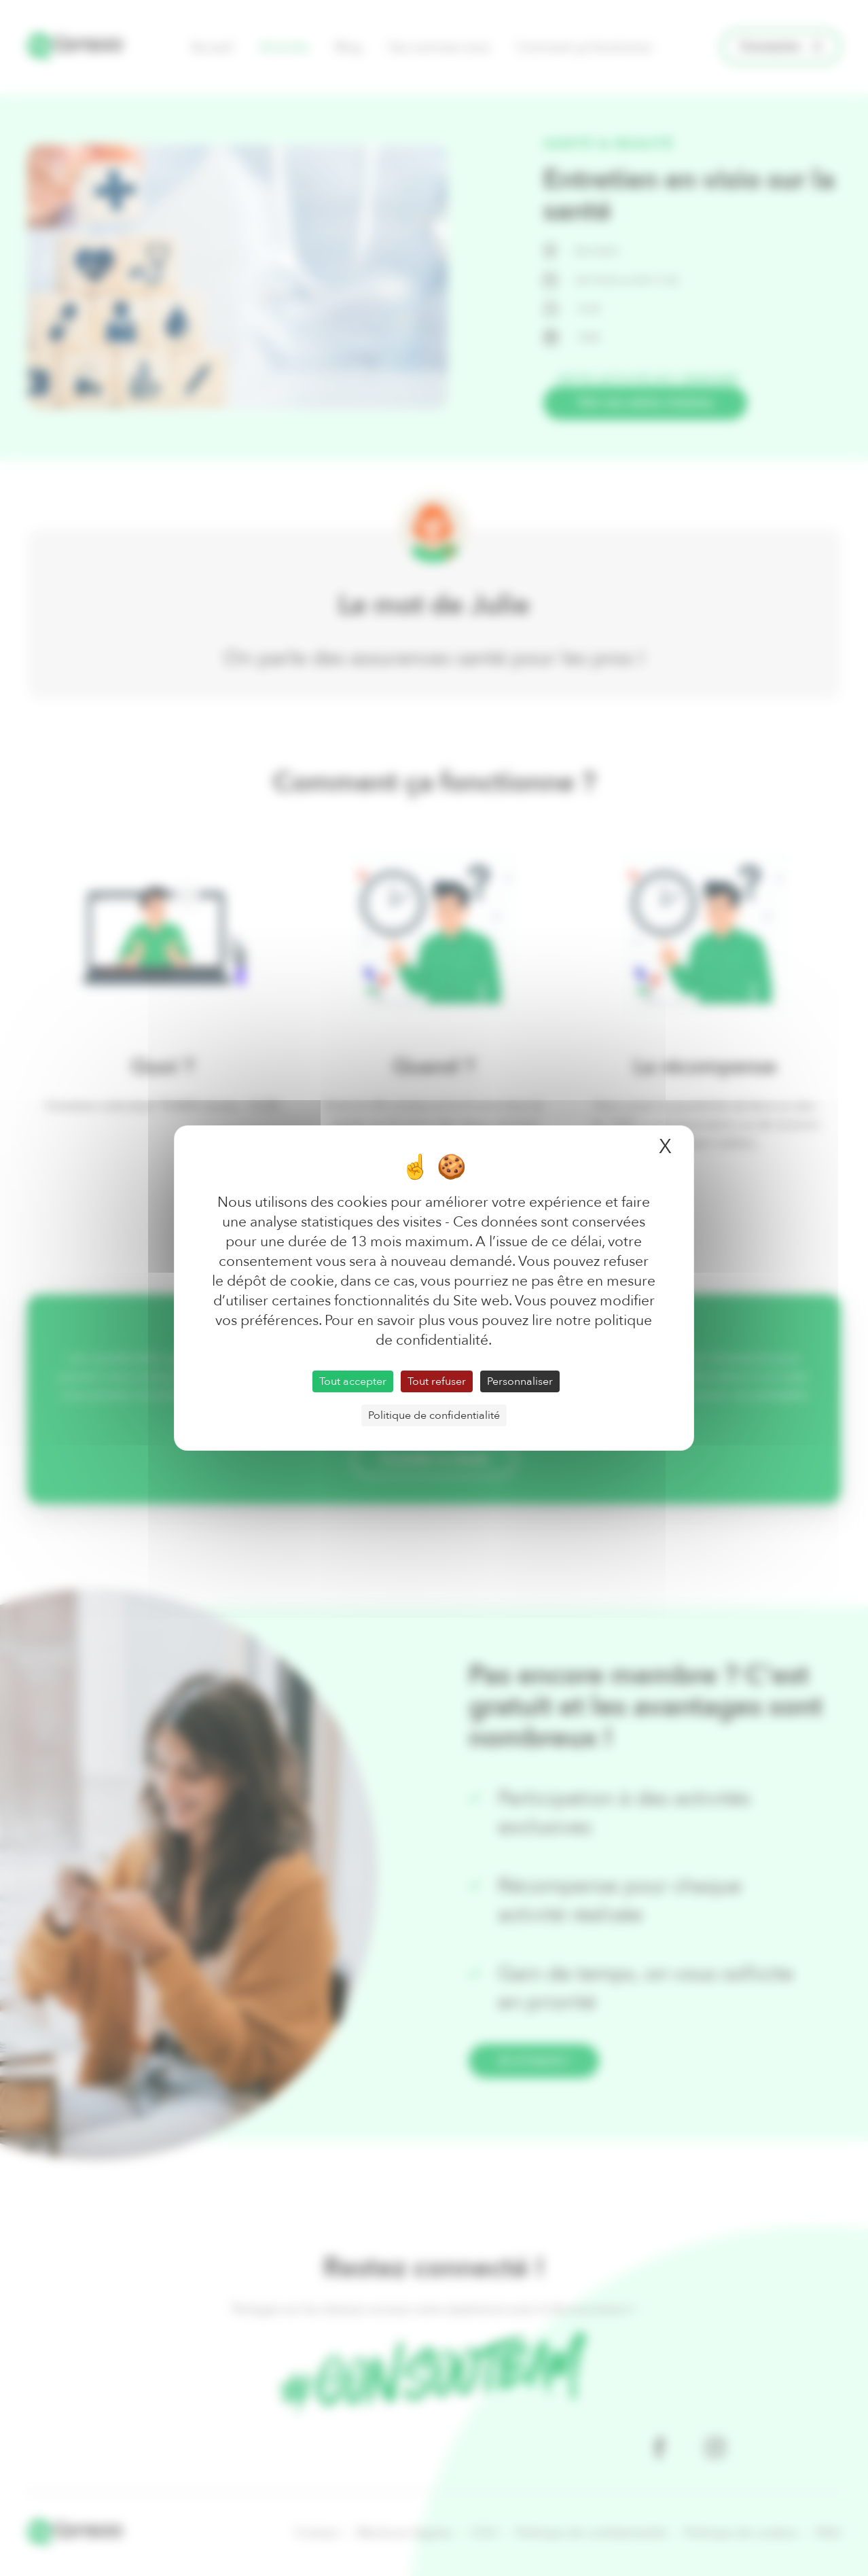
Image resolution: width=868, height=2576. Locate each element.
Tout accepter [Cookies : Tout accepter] (352, 1381)
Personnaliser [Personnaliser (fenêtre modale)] (520, 1381)
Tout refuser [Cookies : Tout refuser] (437, 1381)
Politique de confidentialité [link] (434, 1415)
